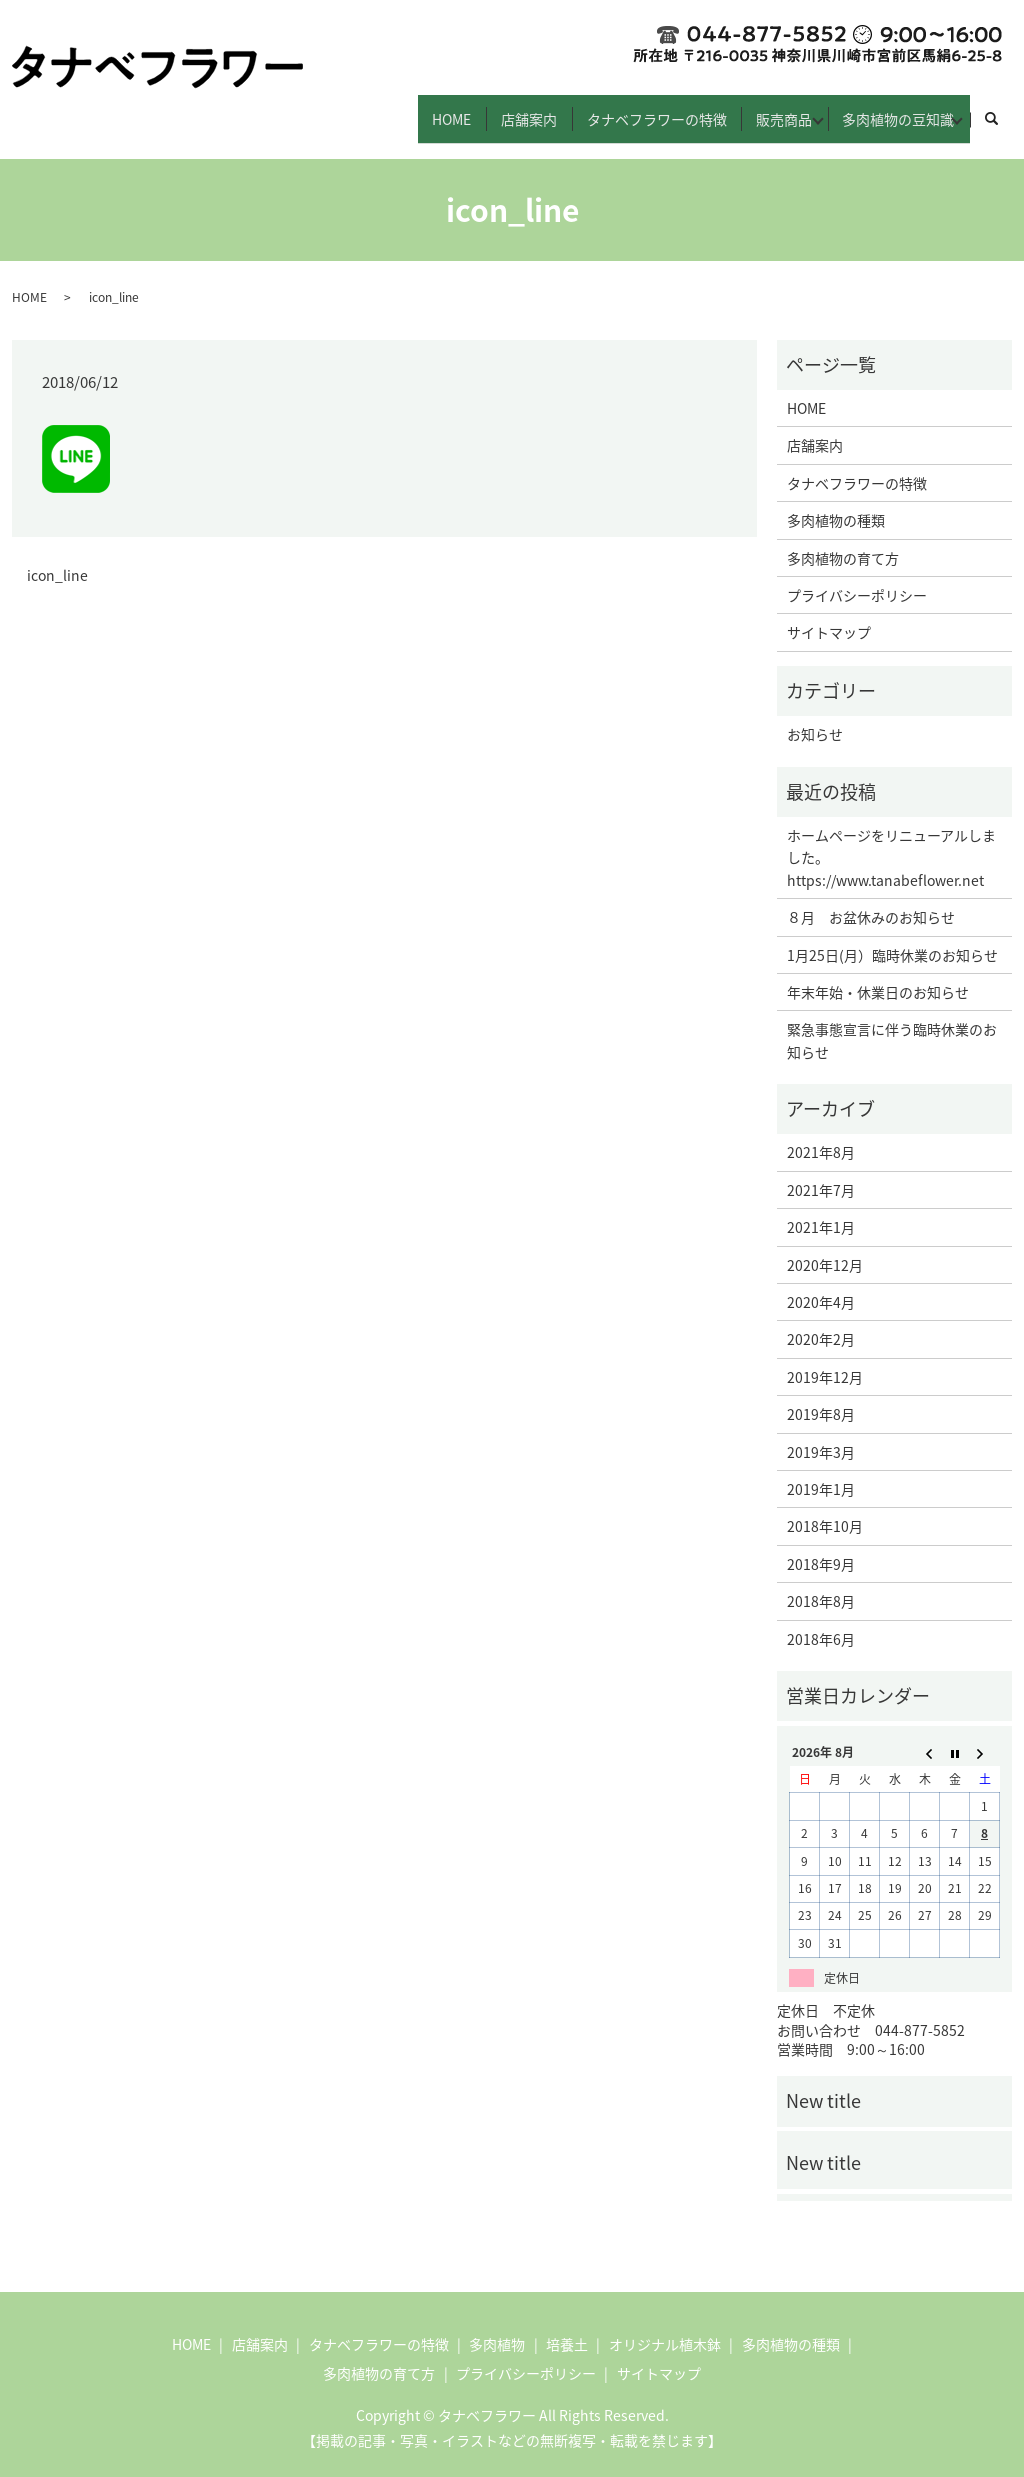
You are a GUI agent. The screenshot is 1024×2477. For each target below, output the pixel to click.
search (1001, 110)
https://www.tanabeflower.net (885, 862)
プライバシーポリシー (857, 577)
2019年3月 (821, 1434)
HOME (383, 109)
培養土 (567, 2326)
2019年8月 (821, 1397)
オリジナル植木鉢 (665, 2326)
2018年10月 (825, 1509)
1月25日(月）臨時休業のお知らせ (892, 937)
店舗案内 (473, 109)
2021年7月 (821, 1172)
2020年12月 (825, 1247)
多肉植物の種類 (836, 503)
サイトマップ (829, 615)
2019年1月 (821, 1471)
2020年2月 (821, 1322)
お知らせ (815, 717)
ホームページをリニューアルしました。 (891, 828)
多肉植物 (497, 2326)
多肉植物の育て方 (843, 540)
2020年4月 (821, 1284)
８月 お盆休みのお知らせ (871, 900)
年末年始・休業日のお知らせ (878, 974)
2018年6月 (821, 1621)
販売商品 (753, 109)
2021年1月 (821, 1210)
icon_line (57, 558)
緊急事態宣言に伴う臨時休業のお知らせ (892, 1023)
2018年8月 (821, 1584)
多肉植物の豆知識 (886, 109)
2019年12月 (825, 1359)
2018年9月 (821, 1546)
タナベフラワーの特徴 (613, 109)
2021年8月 (821, 1135)
